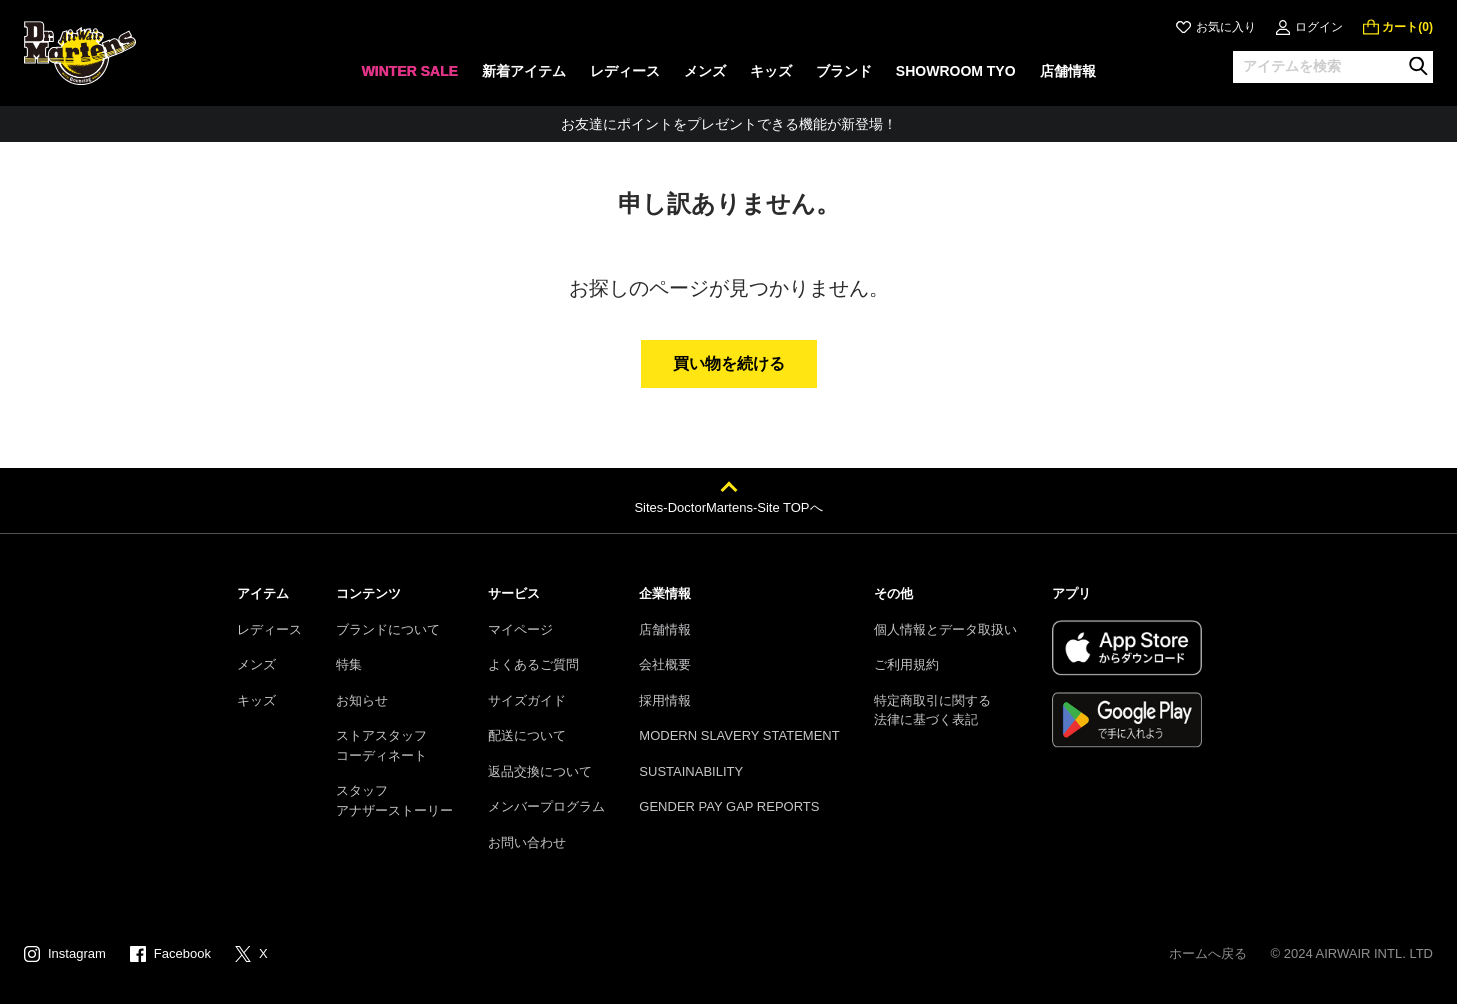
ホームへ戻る (1208, 953)
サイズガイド (527, 700)
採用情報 (665, 700)
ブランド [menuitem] (844, 71)
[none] (409, 77)
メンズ (256, 664)
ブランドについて (388, 629)
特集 (349, 664)
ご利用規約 (906, 664)
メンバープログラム (546, 806)
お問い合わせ (527, 842)
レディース (269, 629)
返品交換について (540, 771)
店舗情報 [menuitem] (1068, 71)
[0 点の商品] (1398, 27)
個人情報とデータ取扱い (945, 629)
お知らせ (362, 700)
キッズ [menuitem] (771, 71)
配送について (527, 735)
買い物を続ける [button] (729, 363)
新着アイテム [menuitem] (524, 71)
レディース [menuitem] (625, 71)
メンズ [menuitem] (705, 71)
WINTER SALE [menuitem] (409, 71)
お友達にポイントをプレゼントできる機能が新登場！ (729, 124)
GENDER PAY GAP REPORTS (729, 806)
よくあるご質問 (533, 664)
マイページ (520, 629)
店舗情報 (665, 629)
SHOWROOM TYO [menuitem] (956, 71)
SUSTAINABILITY (691, 771)
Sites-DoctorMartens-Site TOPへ (728, 507)
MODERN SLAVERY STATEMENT (739, 735)
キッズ (256, 700)
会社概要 (665, 664)
